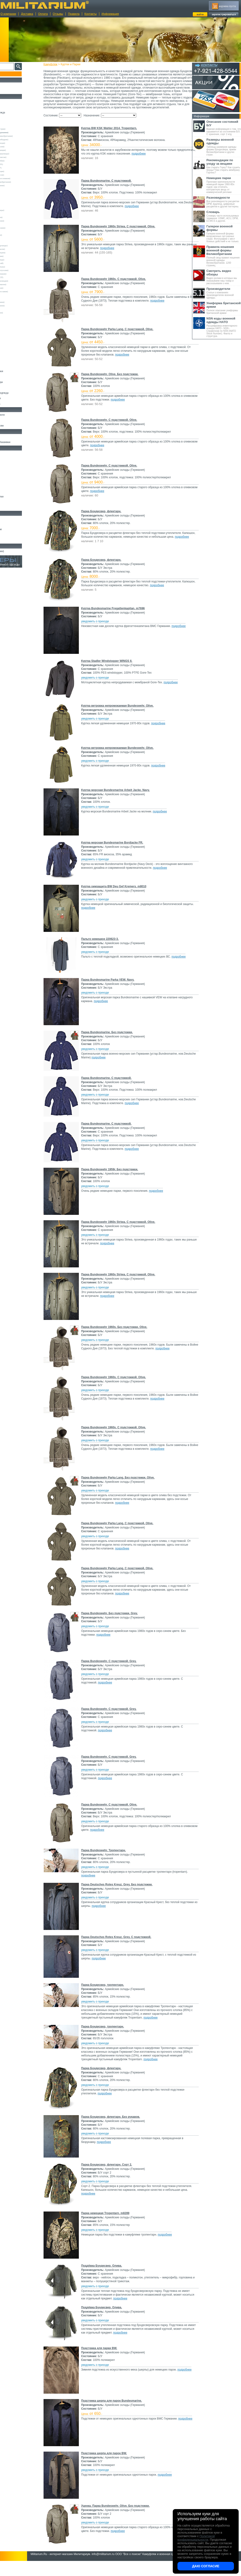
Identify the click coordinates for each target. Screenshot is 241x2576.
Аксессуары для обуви (16, 425)
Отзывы (58, 14)
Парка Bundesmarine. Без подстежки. (115, 1038)
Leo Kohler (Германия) (15, 214)
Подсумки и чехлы (14, 480)
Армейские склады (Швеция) (18, 143)
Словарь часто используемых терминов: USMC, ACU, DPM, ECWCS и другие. (223, 216)
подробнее (166, 160)
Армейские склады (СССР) (17, 277)
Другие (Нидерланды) (15, 323)
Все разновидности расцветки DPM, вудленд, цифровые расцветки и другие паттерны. (223, 202)
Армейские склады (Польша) (18, 267)
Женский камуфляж (15, 403)
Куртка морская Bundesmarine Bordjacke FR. (120, 849)
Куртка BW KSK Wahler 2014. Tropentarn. (117, 134)
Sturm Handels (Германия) (16, 235)
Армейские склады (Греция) (18, 171)
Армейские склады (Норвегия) (19, 157)
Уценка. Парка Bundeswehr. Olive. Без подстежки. (123, 2520)
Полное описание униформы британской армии (223, 307)
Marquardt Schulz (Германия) (18, 305)
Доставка (27, 14)
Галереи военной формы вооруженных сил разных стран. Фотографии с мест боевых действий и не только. (223, 234)
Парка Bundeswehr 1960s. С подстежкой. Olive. (121, 285)
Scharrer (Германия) (14, 309)
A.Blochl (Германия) (14, 189)
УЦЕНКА (9, 90)
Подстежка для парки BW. (107, 2362)
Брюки (7, 333)
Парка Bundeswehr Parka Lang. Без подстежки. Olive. (126, 1484)
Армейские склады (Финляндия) (20, 281)
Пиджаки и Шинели (15, 398)
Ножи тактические (14, 523)
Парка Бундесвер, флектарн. (109, 518)
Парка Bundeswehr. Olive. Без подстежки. (118, 380)
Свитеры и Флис (13, 344)
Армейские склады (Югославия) (20, 291)
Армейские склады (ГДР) (16, 168)
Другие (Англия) (12, 316)
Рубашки (8, 349)
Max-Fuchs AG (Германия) (17, 217)
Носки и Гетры (12, 420)
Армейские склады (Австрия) (18, 129)
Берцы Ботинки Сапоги (17, 414)
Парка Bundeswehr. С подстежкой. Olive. (117, 426)
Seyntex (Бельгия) (13, 231)
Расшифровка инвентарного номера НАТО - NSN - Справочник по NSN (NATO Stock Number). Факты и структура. (223, 327)
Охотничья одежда (14, 101)
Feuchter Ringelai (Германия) (18, 302)
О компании (8, 14)
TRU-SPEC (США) (13, 242)
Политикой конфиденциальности (196, 2537)
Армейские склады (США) (17, 164)
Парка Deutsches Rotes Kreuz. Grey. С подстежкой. (124, 1943)
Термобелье (10, 360)
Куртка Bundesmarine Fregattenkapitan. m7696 (121, 615)
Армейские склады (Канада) (18, 259)
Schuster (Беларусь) (14, 295)
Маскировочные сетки (16, 496)
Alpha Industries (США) (16, 192)
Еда (5, 485)
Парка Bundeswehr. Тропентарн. (111, 1857)
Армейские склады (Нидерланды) (20, 153)
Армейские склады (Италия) (18, 146)
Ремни (7, 458)
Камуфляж (59, 64)
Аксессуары (10, 540)
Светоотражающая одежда (19, 392)
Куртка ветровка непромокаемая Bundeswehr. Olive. (125, 712)
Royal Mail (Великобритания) (18, 228)
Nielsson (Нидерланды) (15, 224)
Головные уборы (13, 376)
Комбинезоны (11, 365)
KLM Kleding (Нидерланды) (18, 210)
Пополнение (12, 73)
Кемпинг (8, 453)
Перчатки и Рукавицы (16, 382)
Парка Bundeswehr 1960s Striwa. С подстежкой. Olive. (126, 233)
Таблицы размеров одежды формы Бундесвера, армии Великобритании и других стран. (223, 147)
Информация (110, 14)
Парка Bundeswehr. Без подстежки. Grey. (117, 1620)
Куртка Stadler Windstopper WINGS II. (115, 667)
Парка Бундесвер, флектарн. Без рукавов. (118, 2131)
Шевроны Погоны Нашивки (20, 442)
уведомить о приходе (103, 628)
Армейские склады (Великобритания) (22, 136)
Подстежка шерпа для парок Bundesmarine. (119, 2414)
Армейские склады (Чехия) (17, 288)
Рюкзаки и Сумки (13, 464)
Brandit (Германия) (13, 196)
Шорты (7, 338)
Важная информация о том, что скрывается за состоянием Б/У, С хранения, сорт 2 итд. (223, 127)
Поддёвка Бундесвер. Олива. (109, 2279)
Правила (74, 14)
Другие (8, 125)
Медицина (9, 502)
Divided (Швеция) (13, 199)
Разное (7, 507)
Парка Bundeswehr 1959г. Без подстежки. (117, 1176)
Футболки (9, 354)
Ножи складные (12, 534)
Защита (7, 491)
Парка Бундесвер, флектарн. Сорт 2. (114, 2178)
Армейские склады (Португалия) (20, 270)
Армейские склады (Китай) (17, 263)
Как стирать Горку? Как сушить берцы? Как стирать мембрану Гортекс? (223, 166)
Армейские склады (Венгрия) (18, 252)
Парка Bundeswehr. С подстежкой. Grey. (117, 1667)
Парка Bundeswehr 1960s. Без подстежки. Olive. (122, 1333)
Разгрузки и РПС (13, 474)
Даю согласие (205, 2566)
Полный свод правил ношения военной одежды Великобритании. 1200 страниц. (223, 256)
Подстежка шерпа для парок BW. (112, 2467)
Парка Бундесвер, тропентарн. (110, 1991)
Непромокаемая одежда (17, 112)
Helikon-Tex (10, 206)
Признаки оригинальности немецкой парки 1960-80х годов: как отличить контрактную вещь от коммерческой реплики (223, 184)
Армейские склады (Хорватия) (19, 284)
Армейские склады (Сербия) (18, 161)
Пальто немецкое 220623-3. (108, 945)
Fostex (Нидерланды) (14, 203)
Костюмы (9, 107)
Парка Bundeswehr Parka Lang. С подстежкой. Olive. (125, 335)
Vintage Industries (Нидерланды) (19, 245)
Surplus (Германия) (13, 238)
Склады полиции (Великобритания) (21, 182)
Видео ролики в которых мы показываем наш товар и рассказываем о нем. (223, 277)
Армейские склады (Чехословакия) (21, 178)
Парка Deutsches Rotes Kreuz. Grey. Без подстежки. (125, 1891)
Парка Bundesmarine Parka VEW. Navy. (116, 986)
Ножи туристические (15, 529)
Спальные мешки (13, 469)
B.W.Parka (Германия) (15, 298)
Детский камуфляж (14, 387)
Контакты (90, 14)
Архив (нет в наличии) (17, 551)
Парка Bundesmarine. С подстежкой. (114, 187)
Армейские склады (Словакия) (19, 274)
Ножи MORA (11, 518)
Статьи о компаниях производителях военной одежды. (223, 293)
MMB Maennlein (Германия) (18, 221)
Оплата (43, 14)
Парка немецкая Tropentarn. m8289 (113, 2227)
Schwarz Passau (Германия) (17, 312)
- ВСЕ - (8, 122)
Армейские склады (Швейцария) (20, 139)
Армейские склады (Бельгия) (18, 249)
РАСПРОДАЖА (12, 85)
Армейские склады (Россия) (18, 175)
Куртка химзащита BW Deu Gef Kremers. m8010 (122, 893)
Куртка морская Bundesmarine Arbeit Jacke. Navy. (123, 796)
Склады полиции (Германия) (18, 185)
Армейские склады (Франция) (18, 150)
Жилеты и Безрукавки (16, 371)
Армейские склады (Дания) (17, 256)
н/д (6, 327)
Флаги (7, 436)
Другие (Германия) (13, 320)
